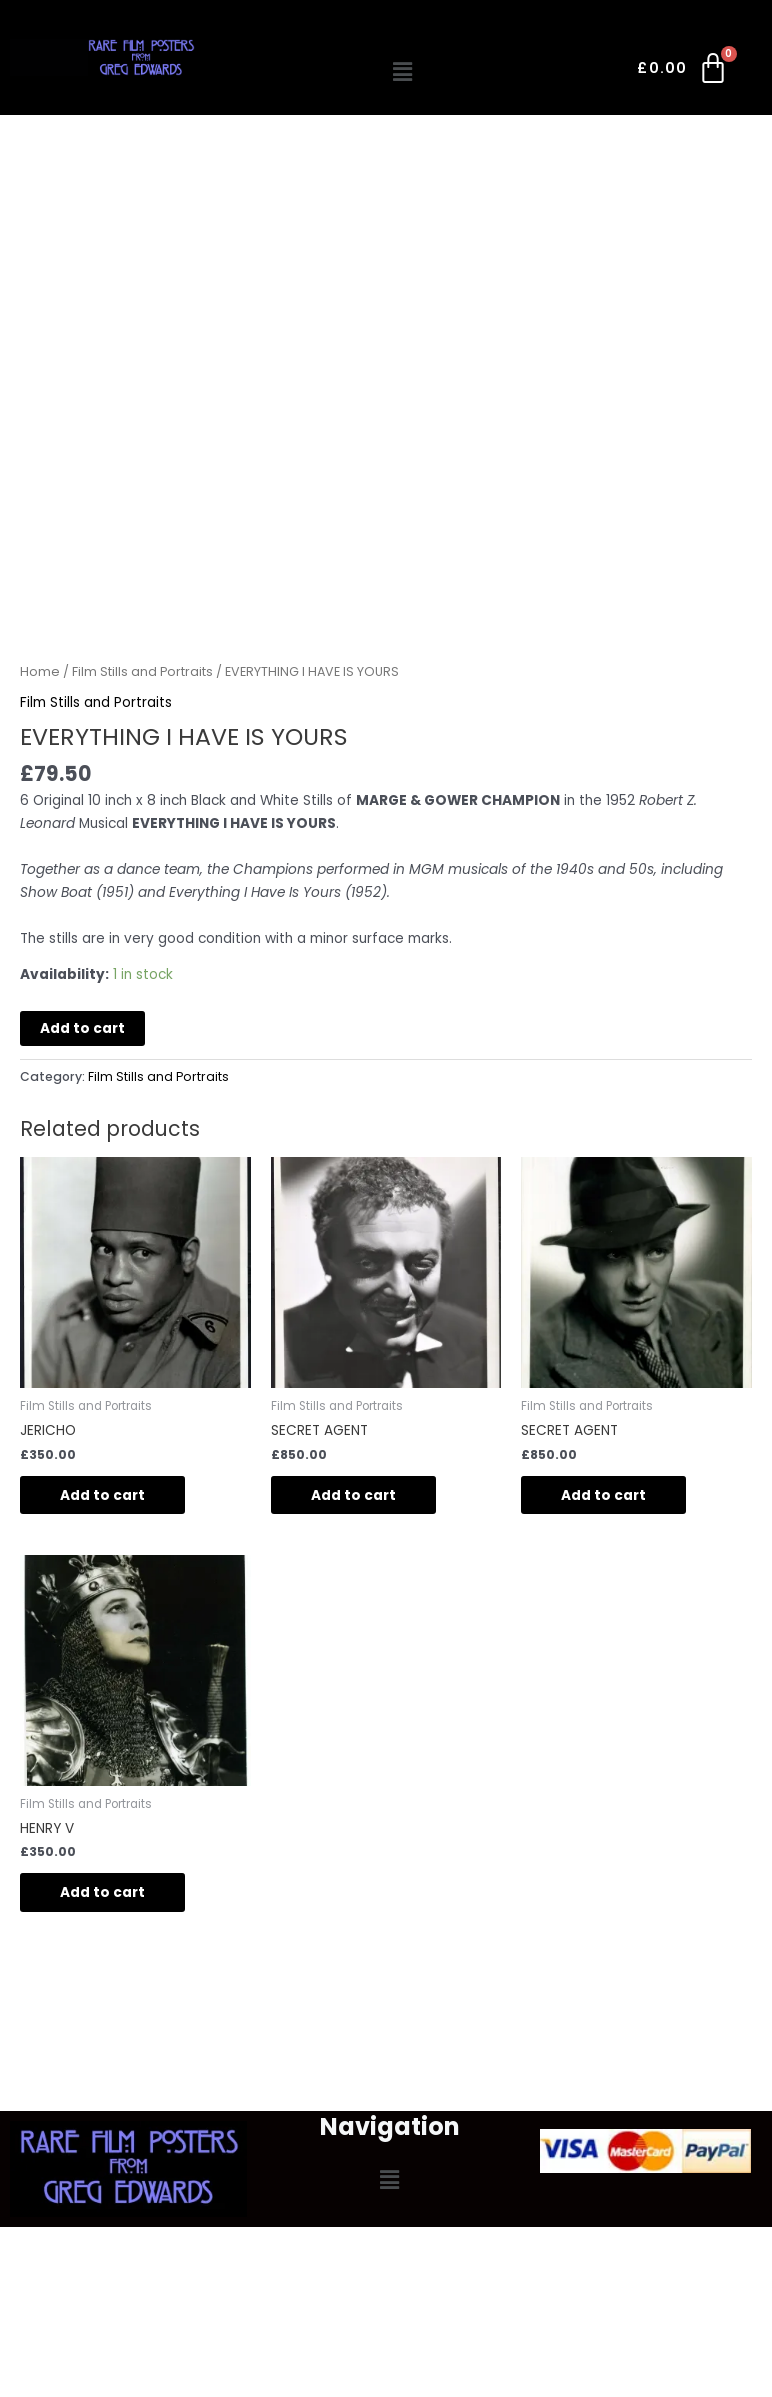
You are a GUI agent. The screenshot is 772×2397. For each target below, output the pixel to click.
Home (40, 671)
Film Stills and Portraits (142, 671)
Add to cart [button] (102, 1495)
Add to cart (82, 1028)
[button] (403, 72)
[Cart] (683, 72)
